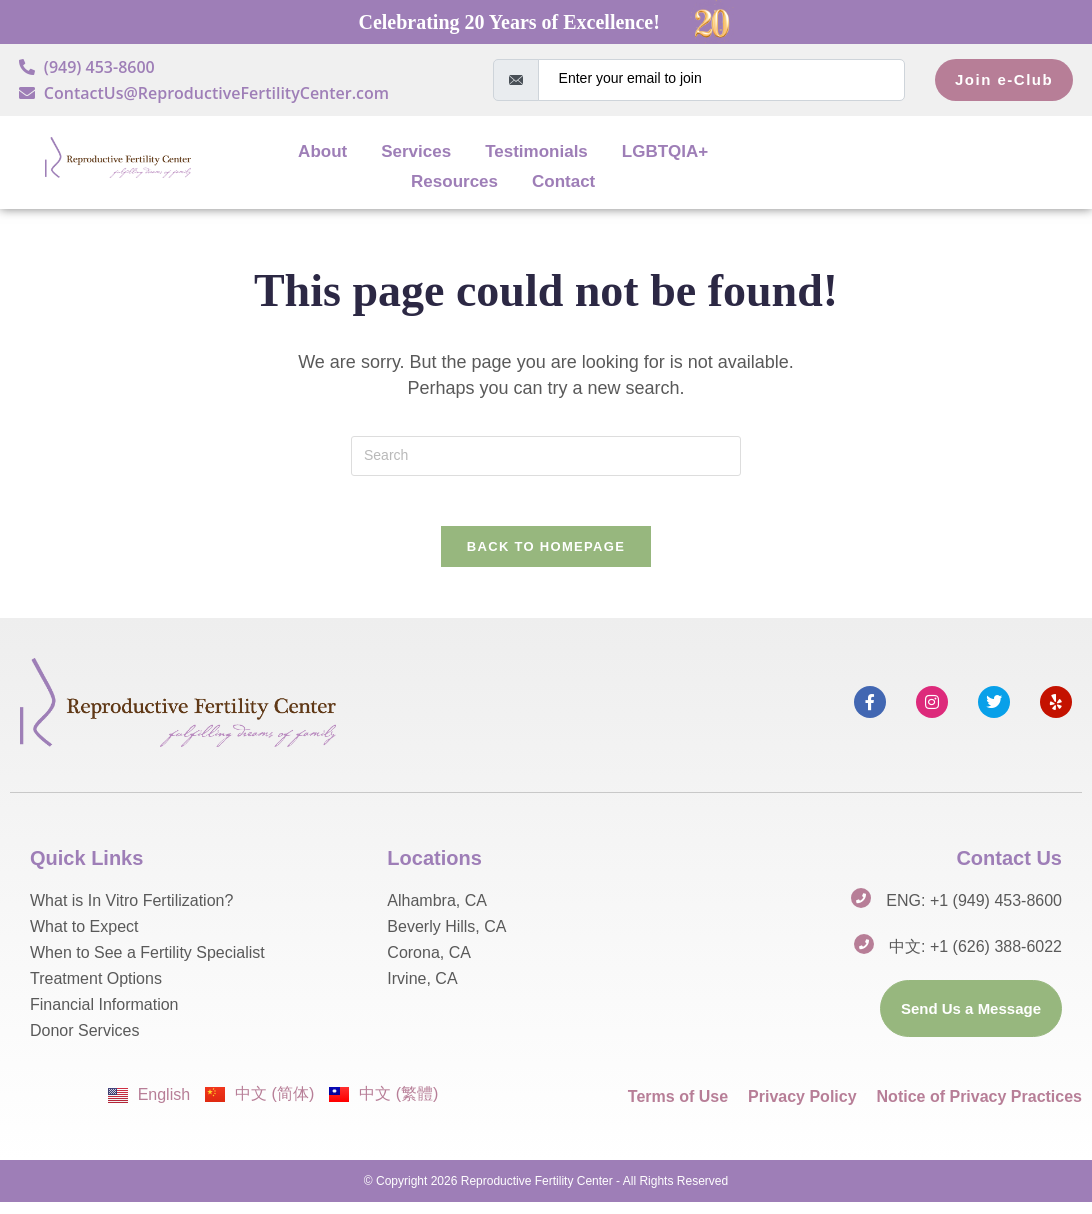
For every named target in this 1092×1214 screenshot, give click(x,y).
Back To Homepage (546, 557)
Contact (563, 181)
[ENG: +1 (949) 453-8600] (861, 910)
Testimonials (536, 151)
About (322, 151)
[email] (721, 80)
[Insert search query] (546, 456)
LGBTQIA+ (665, 151)
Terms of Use (678, 1108)
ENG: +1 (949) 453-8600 (974, 912)
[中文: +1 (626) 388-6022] (864, 956)
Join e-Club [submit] (1004, 79)
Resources (454, 181)
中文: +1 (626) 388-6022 (975, 958)
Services (416, 151)
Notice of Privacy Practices (979, 1108)
